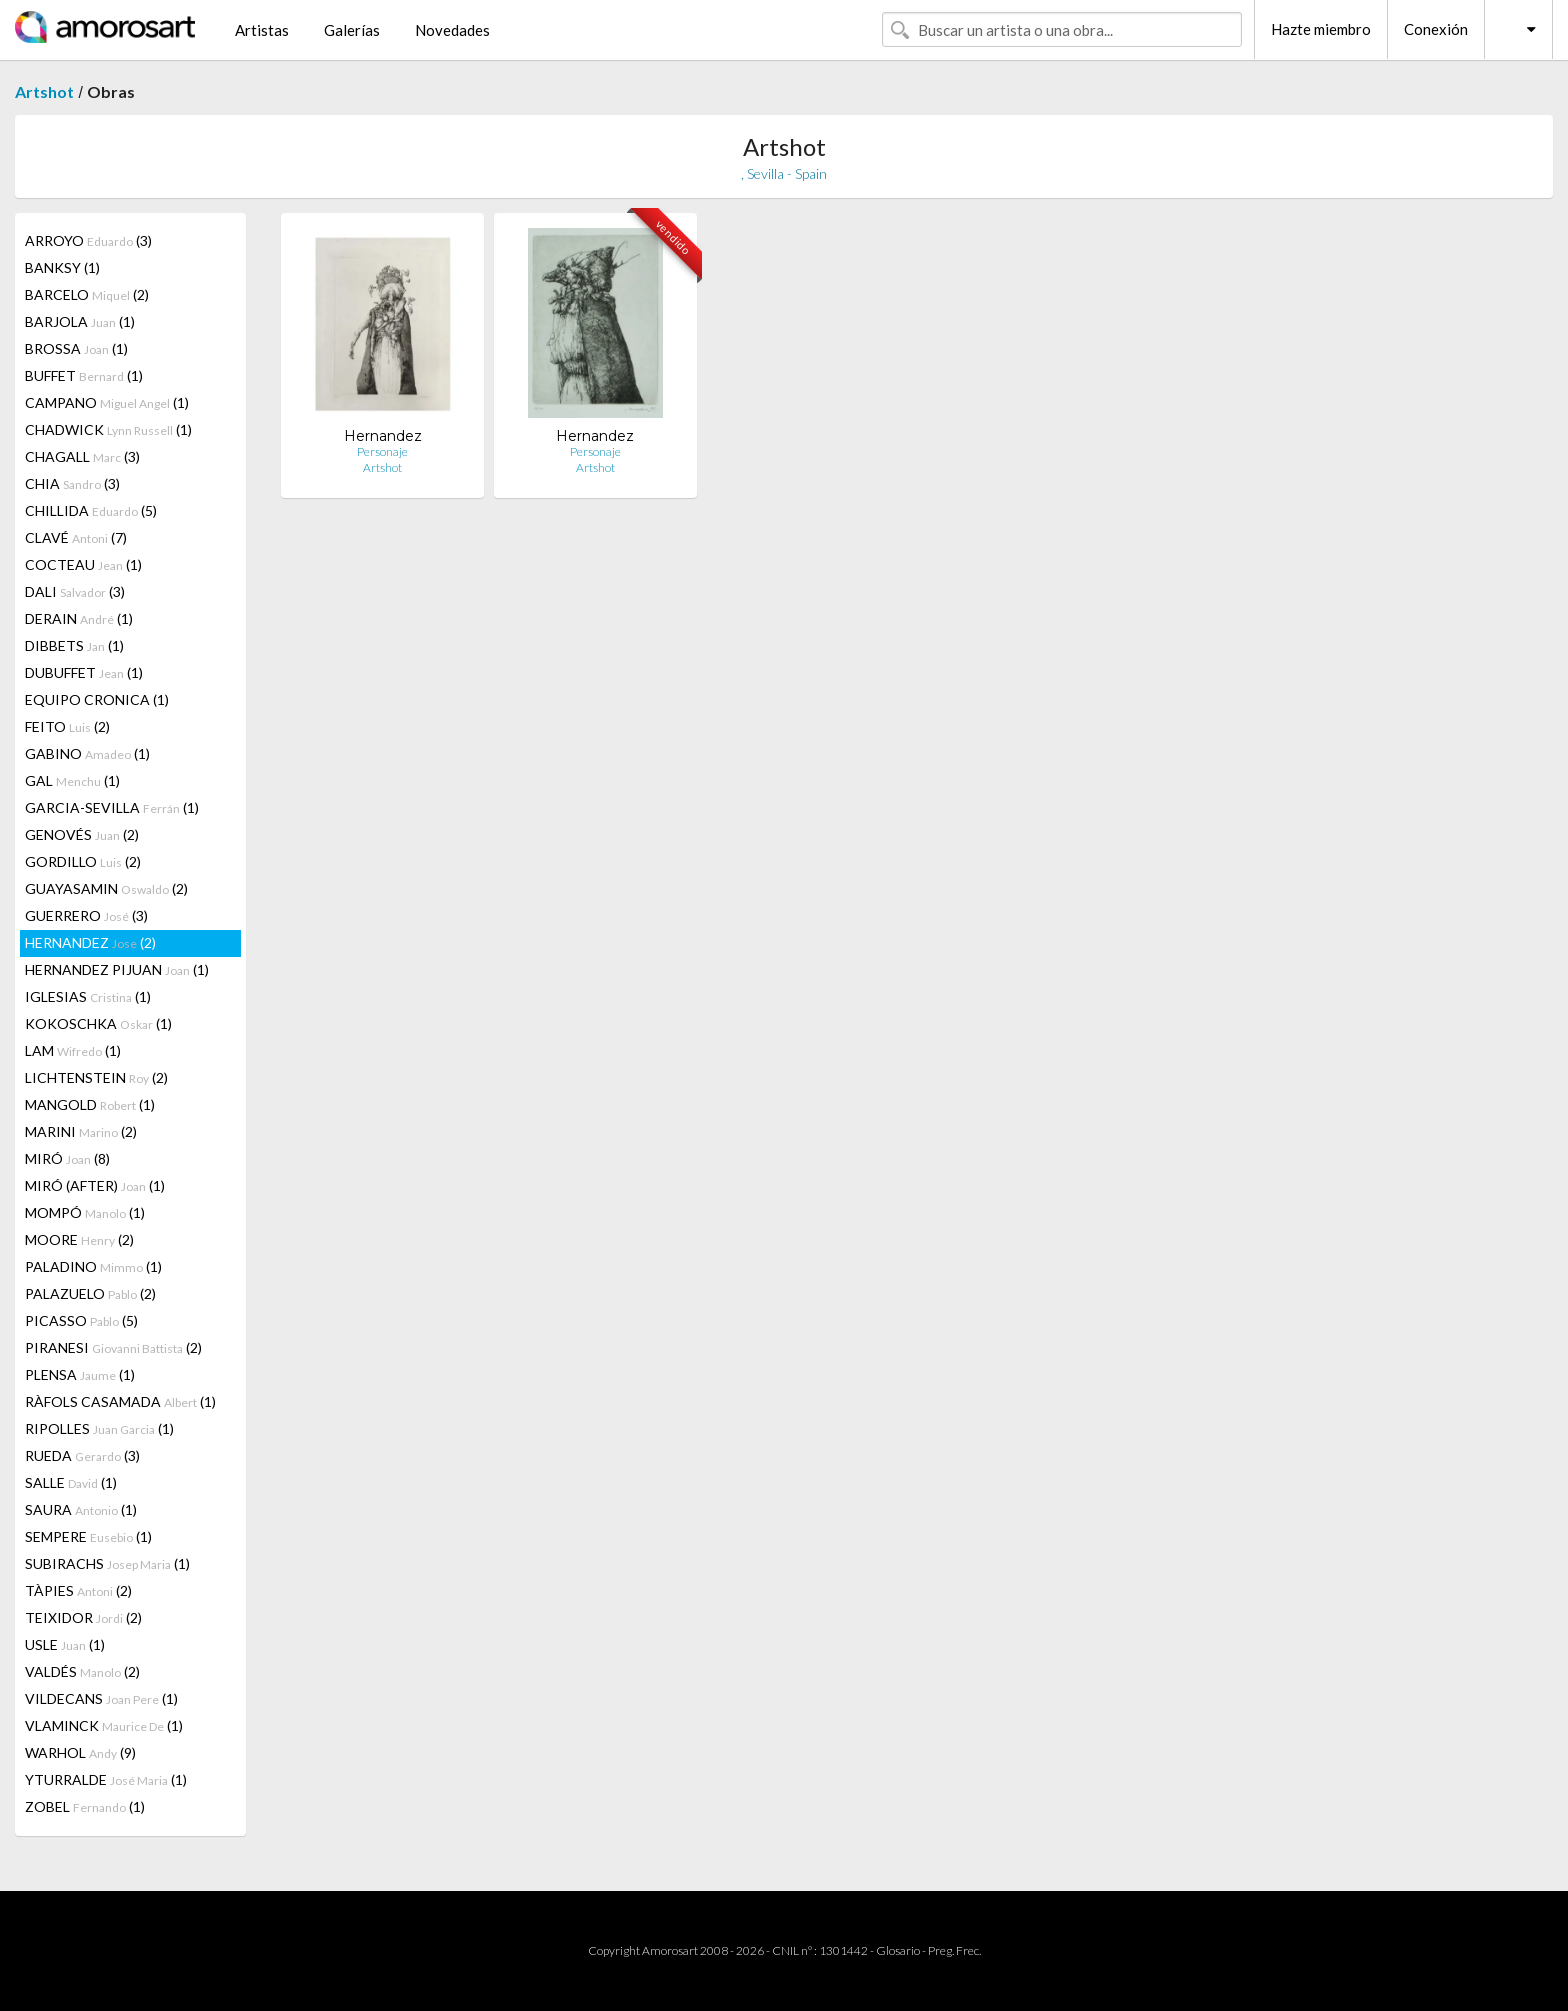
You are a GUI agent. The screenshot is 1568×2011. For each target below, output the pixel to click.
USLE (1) (65, 1644)
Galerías (352, 30)
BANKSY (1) (62, 267)
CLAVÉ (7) (76, 537)
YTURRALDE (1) (106, 1779)
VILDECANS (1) (101, 1698)
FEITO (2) (67, 726)
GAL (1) (72, 780)
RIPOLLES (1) (99, 1428)
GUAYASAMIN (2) (106, 888)
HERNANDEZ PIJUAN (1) (117, 969)
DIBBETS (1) (74, 645)
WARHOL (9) (80, 1752)
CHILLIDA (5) (91, 510)
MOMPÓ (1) (85, 1212)
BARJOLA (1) (80, 321)
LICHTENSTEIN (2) (96, 1077)
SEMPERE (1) (88, 1536)
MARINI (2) (81, 1131)
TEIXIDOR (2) (83, 1617)
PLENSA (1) (80, 1374)
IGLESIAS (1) (88, 996)
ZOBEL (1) (85, 1806)
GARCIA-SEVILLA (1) (112, 807)
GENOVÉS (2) (82, 834)
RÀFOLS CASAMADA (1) (120, 1401)
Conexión (1436, 29)
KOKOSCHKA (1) (98, 1023)
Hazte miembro (1321, 29)
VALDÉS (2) (82, 1671)
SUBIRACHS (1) (107, 1563)
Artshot (44, 91)
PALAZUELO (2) (90, 1293)
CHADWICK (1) (108, 429)
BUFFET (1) (84, 375)
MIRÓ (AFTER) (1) (95, 1185)
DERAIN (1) (79, 618)
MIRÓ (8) (67, 1158)
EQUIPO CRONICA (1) (97, 699)
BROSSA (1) (76, 348)
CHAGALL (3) (82, 456)
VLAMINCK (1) (104, 1725)
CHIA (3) (72, 483)
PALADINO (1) (93, 1266)
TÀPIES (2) (78, 1590)
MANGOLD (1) (90, 1104)
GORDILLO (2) (83, 861)
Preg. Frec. (954, 1950)
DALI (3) (75, 591)
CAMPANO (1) (107, 402)
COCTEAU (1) (83, 564)
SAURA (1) (81, 1509)
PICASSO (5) (81, 1320)
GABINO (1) (87, 753)
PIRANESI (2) (113, 1347)
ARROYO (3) (88, 240)
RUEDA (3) (82, 1455)
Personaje (382, 451)
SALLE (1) (71, 1482)
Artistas (262, 30)
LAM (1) (73, 1050)
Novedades (452, 30)
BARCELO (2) (87, 294)
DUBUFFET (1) (84, 672)
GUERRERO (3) (86, 915)
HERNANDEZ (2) (90, 942)
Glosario (898, 1950)
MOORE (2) (79, 1239)
